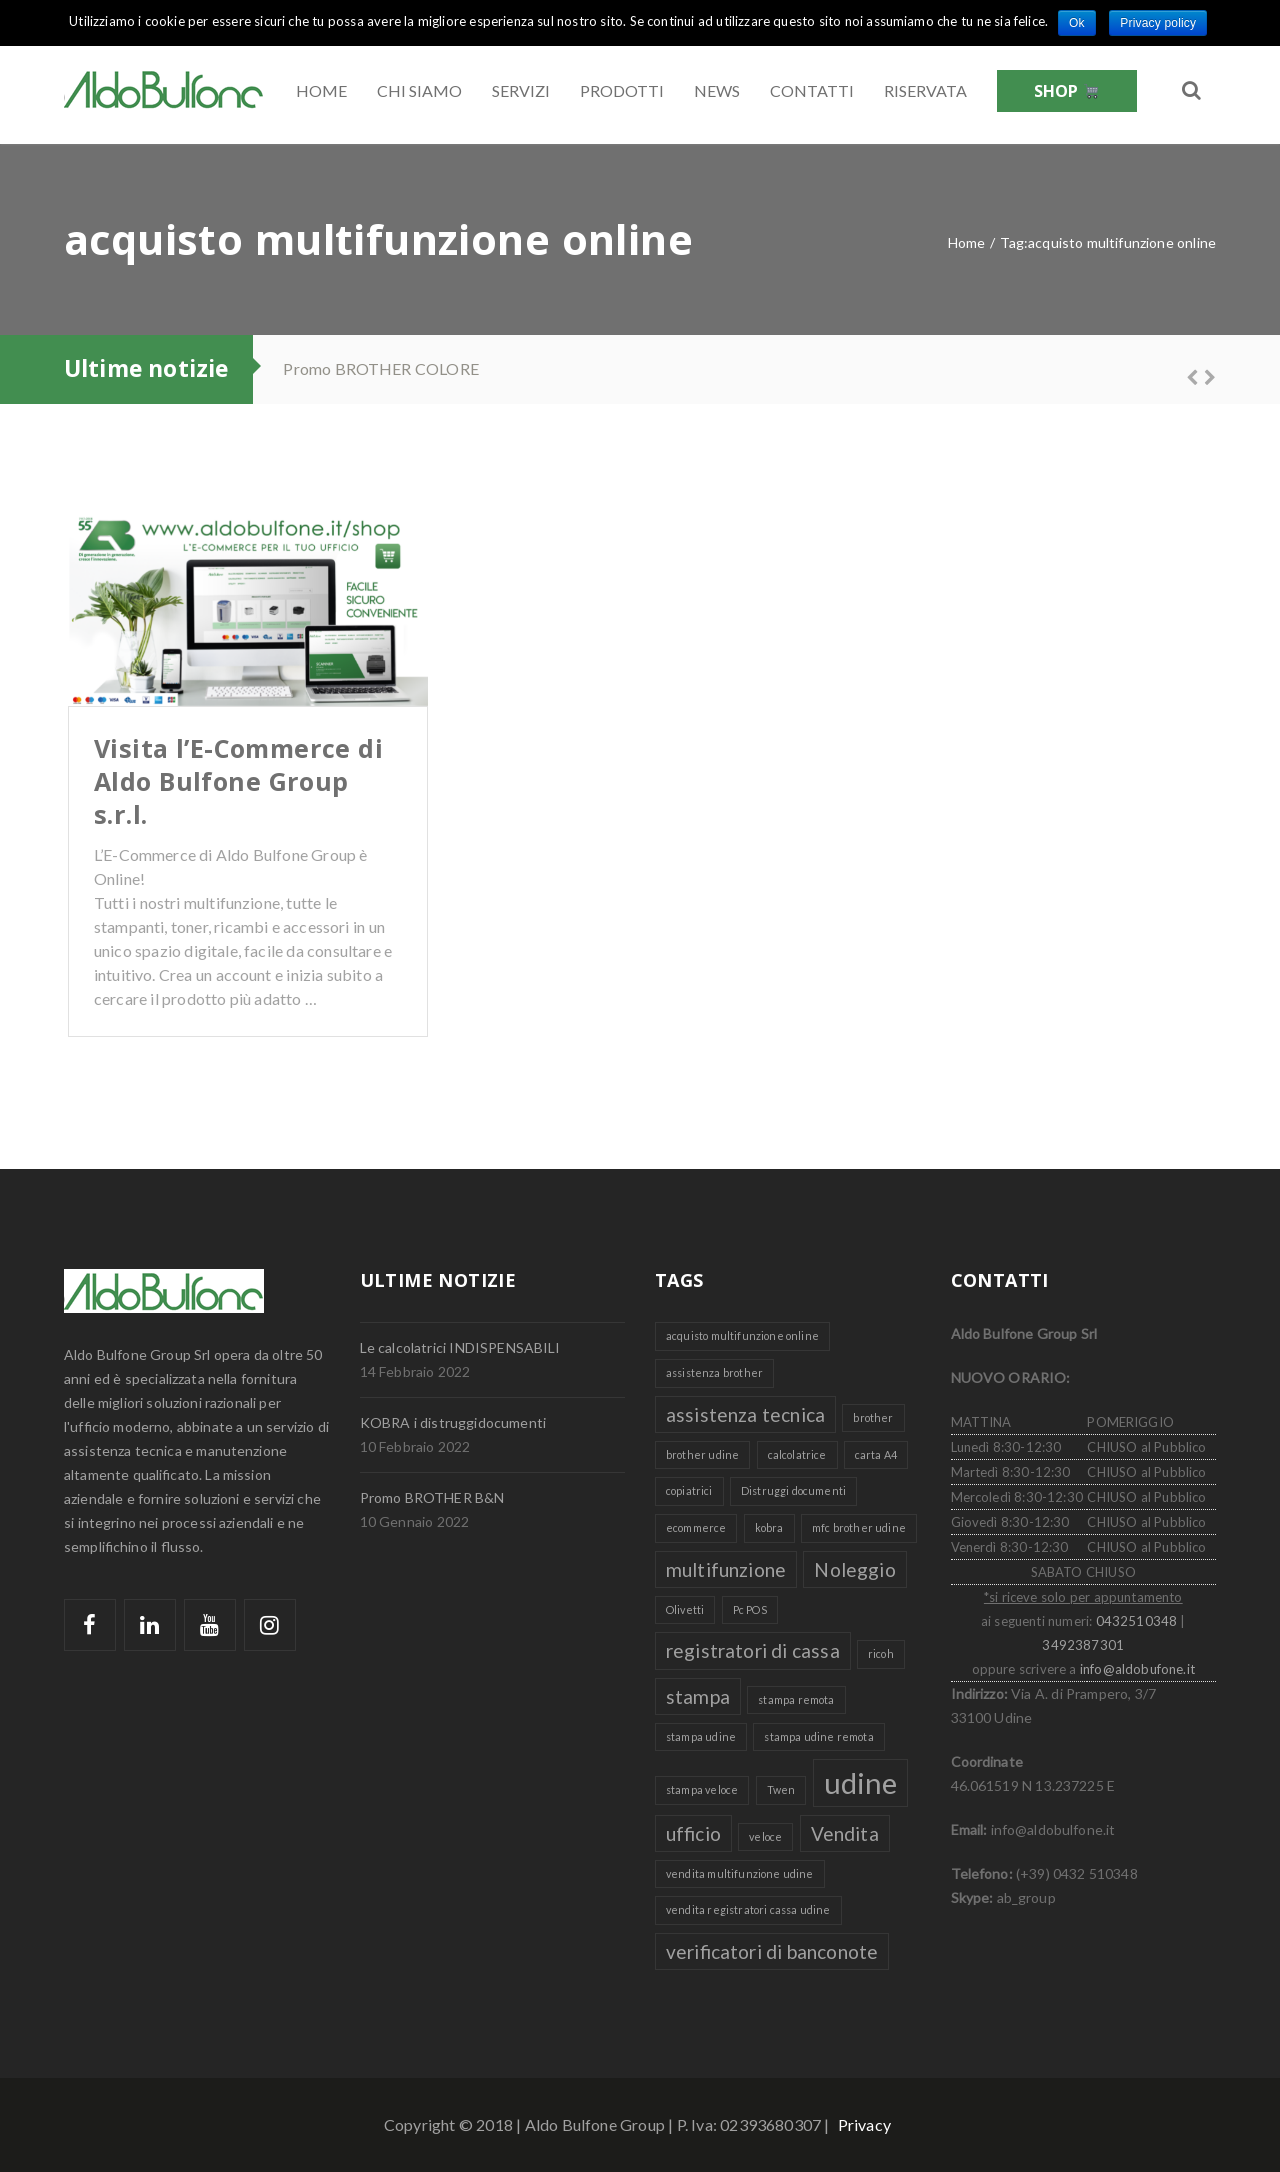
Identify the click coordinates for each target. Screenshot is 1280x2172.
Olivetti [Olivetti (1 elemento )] (685, 1609)
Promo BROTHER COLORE (381, 368)
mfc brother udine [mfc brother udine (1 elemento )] (859, 1527)
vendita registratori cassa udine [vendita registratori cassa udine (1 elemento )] (748, 1909)
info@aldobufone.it (1137, 1669)
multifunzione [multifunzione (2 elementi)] (726, 1569)
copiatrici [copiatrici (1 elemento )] (689, 1490)
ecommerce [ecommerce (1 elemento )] (696, 1527)
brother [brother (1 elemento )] (873, 1417)
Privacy (864, 2124)
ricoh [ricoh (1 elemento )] (881, 1653)
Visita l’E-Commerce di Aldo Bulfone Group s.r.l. (238, 780)
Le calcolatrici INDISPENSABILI (460, 1347)
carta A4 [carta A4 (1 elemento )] (876, 1454)
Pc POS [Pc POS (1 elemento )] (750, 1609)
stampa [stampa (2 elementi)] (698, 1696)
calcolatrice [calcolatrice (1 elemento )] (797, 1454)
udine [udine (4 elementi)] (861, 1782)
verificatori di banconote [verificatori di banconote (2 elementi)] (772, 1951)
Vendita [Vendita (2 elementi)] (845, 1833)
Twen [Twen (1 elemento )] (781, 1789)
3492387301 (1083, 1645)
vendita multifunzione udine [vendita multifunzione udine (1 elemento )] (740, 1873)
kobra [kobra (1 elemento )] (769, 1527)
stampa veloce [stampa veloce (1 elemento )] (702, 1789)
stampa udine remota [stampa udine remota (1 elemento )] (818, 1736)
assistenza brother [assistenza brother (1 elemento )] (714, 1372)
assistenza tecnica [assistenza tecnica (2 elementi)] (745, 1414)
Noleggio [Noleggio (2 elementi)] (854, 1569)
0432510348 (1137, 1621)
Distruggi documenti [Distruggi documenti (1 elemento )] (793, 1490)
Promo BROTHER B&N (432, 1497)
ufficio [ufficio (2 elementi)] (693, 1833)
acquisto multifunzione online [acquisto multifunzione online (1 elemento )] (742, 1335)
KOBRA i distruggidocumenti (453, 1422)
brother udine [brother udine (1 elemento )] (702, 1454)
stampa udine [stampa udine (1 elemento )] (701, 1736)
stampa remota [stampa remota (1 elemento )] (796, 1699)
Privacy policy (1158, 23)
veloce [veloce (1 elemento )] (765, 1836)
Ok (1077, 23)
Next (1201, 375)
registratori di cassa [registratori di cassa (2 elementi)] (753, 1650)
